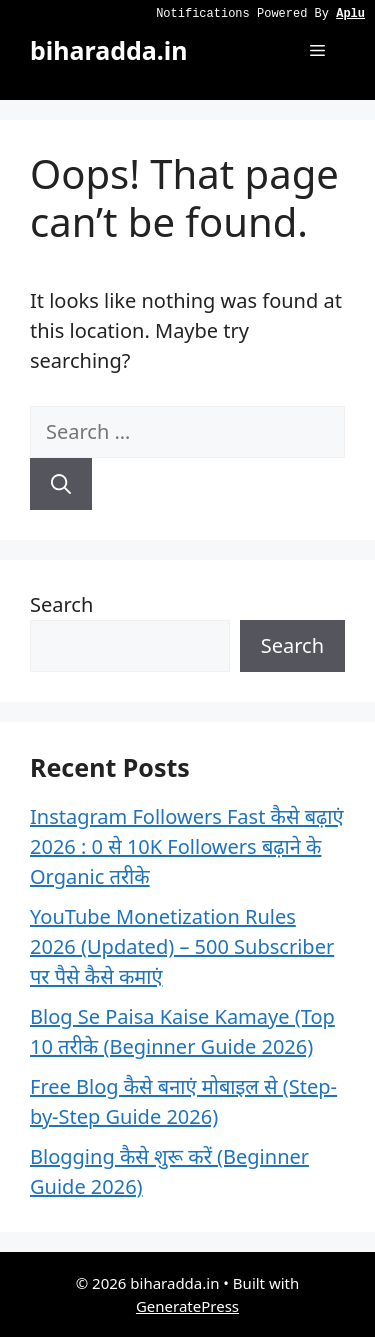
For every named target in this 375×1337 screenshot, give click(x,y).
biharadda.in (108, 50)
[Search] (61, 484)
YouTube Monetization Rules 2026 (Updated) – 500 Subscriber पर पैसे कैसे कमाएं (182, 946)
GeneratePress (187, 1306)
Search (61, 604)
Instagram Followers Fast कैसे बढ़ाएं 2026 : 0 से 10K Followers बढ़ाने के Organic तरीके (187, 846)
